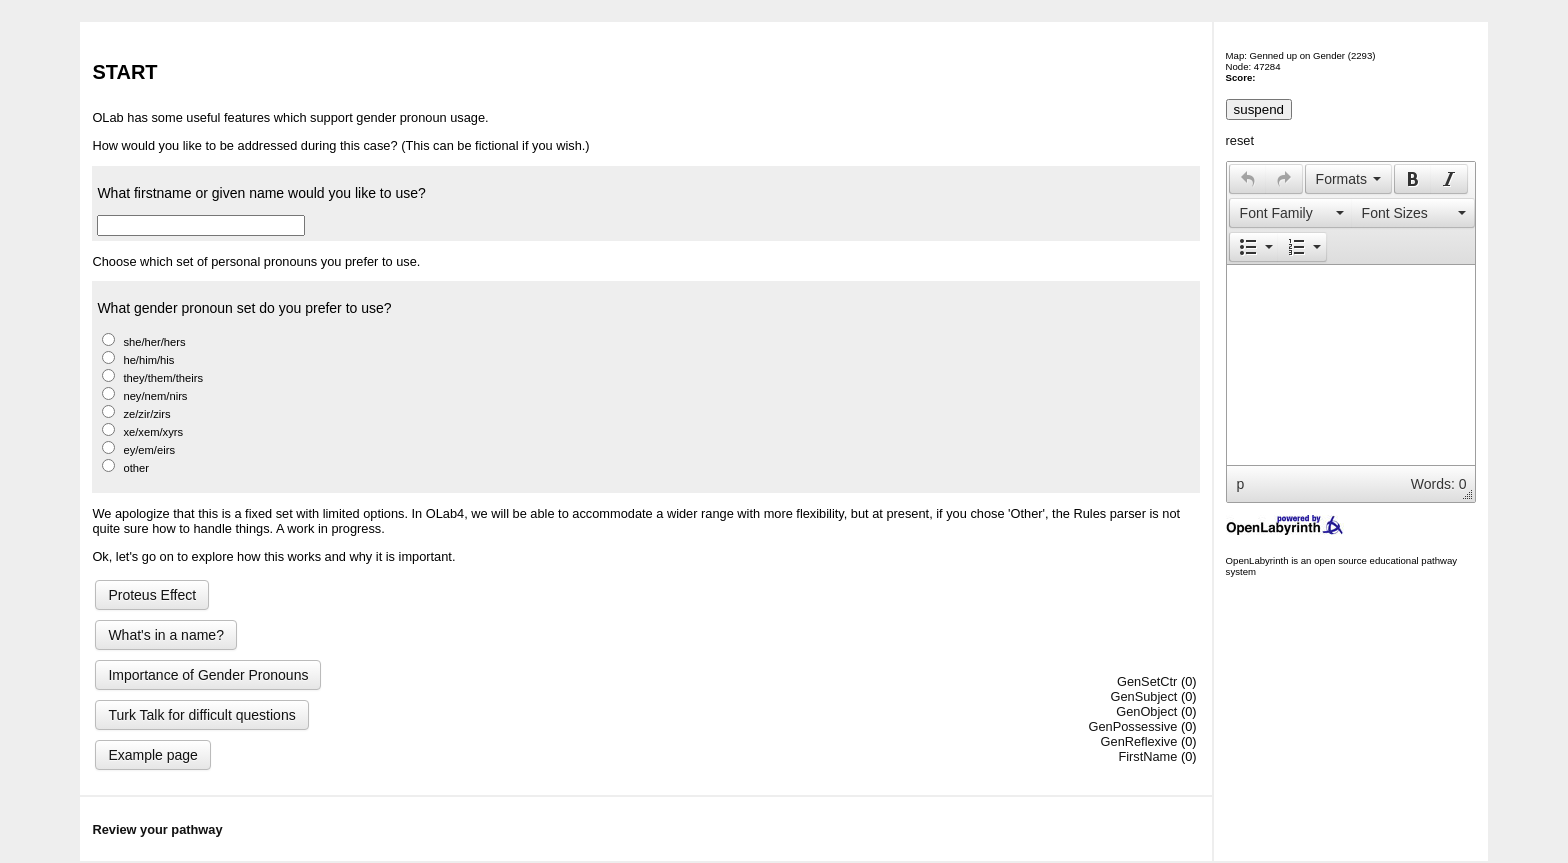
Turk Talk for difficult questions (201, 715)
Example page (153, 755)
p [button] (1241, 484)
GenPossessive (1132, 726)
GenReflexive (1139, 741)
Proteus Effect (152, 595)
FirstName (1147, 756)
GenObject (1146, 711)
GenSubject (1144, 696)
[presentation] (1248, 179)
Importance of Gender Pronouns (208, 675)
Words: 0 (1439, 484)
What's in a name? (166, 635)
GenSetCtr (1147, 681)
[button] (1247, 179)
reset (1240, 140)
